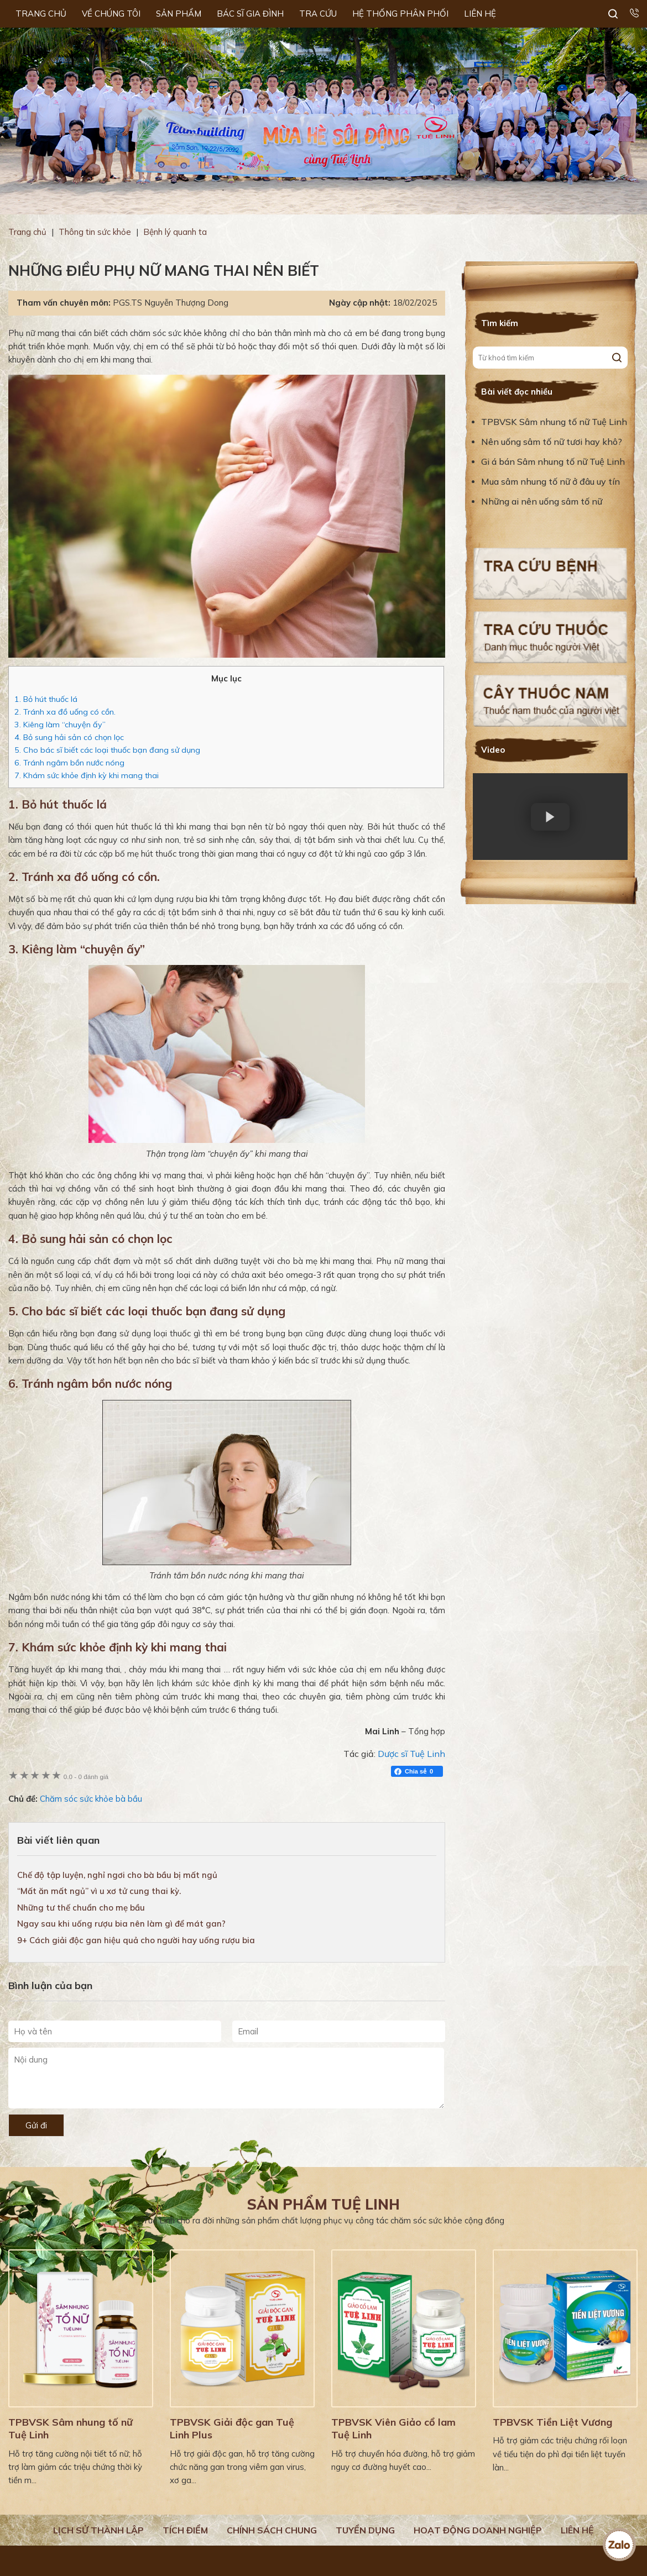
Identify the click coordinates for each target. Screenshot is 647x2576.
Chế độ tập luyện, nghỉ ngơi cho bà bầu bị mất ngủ (117, 1875)
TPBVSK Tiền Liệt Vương (552, 2422)
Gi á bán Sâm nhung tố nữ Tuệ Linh (553, 461)
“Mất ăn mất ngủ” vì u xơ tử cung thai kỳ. (99, 1891)
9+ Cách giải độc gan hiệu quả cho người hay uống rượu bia (136, 1940)
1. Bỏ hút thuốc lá (45, 699)
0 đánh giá (86, 1776)
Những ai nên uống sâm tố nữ (542, 501)
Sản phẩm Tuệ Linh (323, 2204)
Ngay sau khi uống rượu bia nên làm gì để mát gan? (121, 1923)
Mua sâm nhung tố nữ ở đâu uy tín (550, 481)
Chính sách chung (272, 2530)
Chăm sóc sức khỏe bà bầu (91, 1798)
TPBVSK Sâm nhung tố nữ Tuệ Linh (554, 421)
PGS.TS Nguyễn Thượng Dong (170, 302)
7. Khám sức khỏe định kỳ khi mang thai (86, 775)
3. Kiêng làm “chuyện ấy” (60, 725)
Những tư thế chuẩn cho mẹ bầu (81, 1907)
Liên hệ (577, 2530)
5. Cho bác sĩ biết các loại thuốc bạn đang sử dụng (107, 750)
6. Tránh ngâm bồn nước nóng (69, 763)
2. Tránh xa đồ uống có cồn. (65, 712)
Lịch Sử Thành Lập (98, 2530)
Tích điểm (185, 2530)
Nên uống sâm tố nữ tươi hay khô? (551, 441)
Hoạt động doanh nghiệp (478, 2530)
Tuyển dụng (365, 2530)
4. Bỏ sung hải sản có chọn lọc (69, 737)
